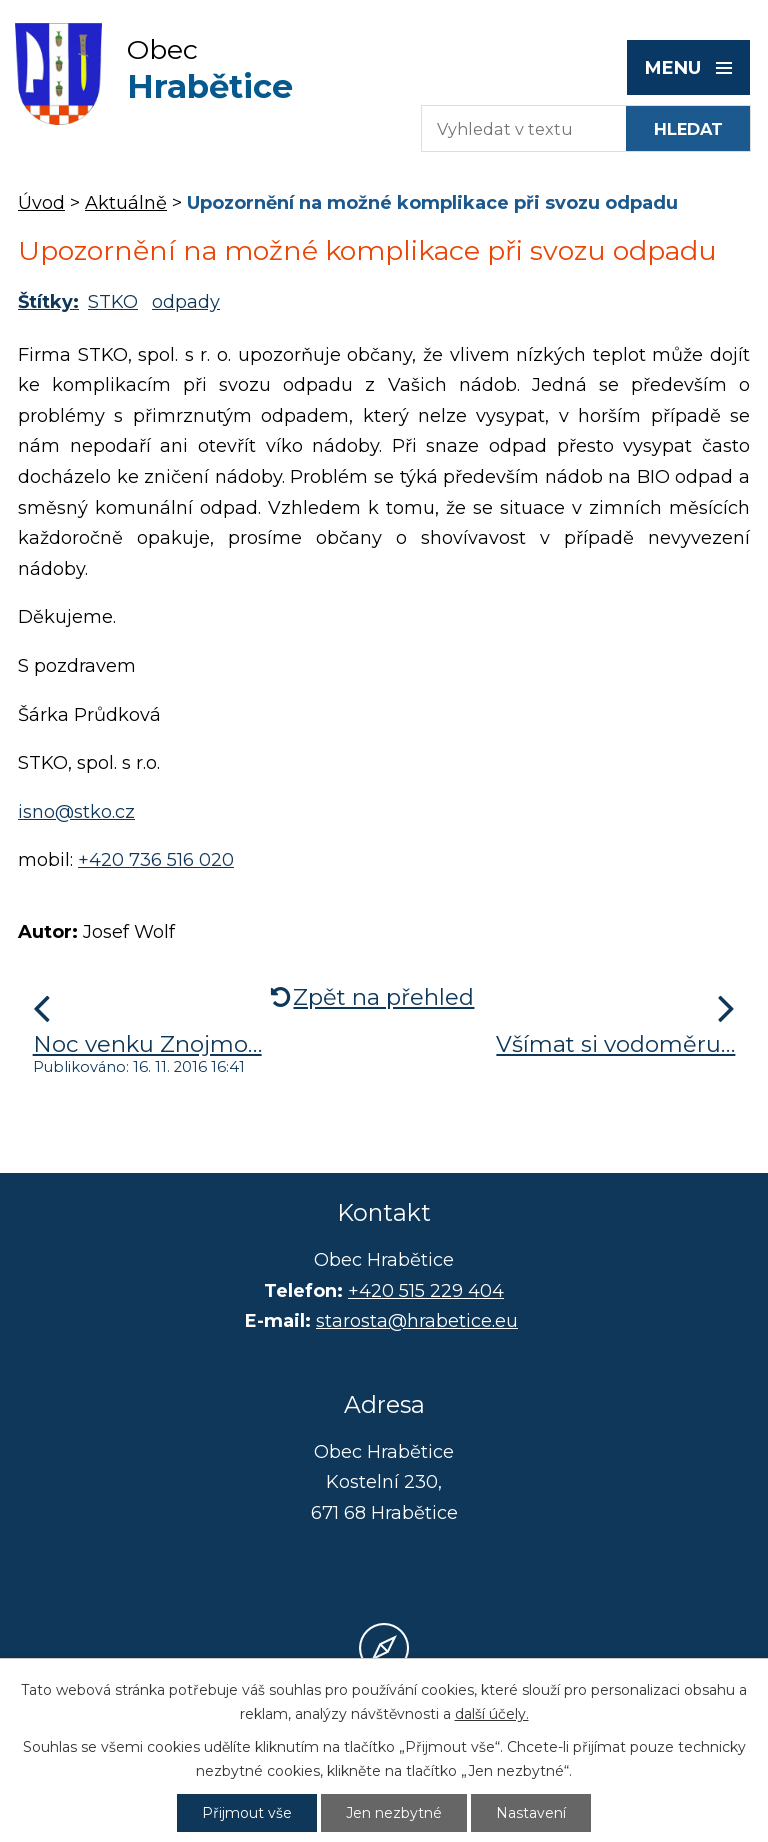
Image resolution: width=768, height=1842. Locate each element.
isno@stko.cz (76, 812)
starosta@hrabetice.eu (417, 1321)
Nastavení (531, 1813)
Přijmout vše (247, 1813)
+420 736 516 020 (156, 860)
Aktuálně (126, 203)
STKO (113, 302)
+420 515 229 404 (426, 1291)
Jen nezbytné (394, 1813)
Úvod (41, 203)
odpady (186, 302)
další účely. (492, 1714)
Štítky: (48, 302)
